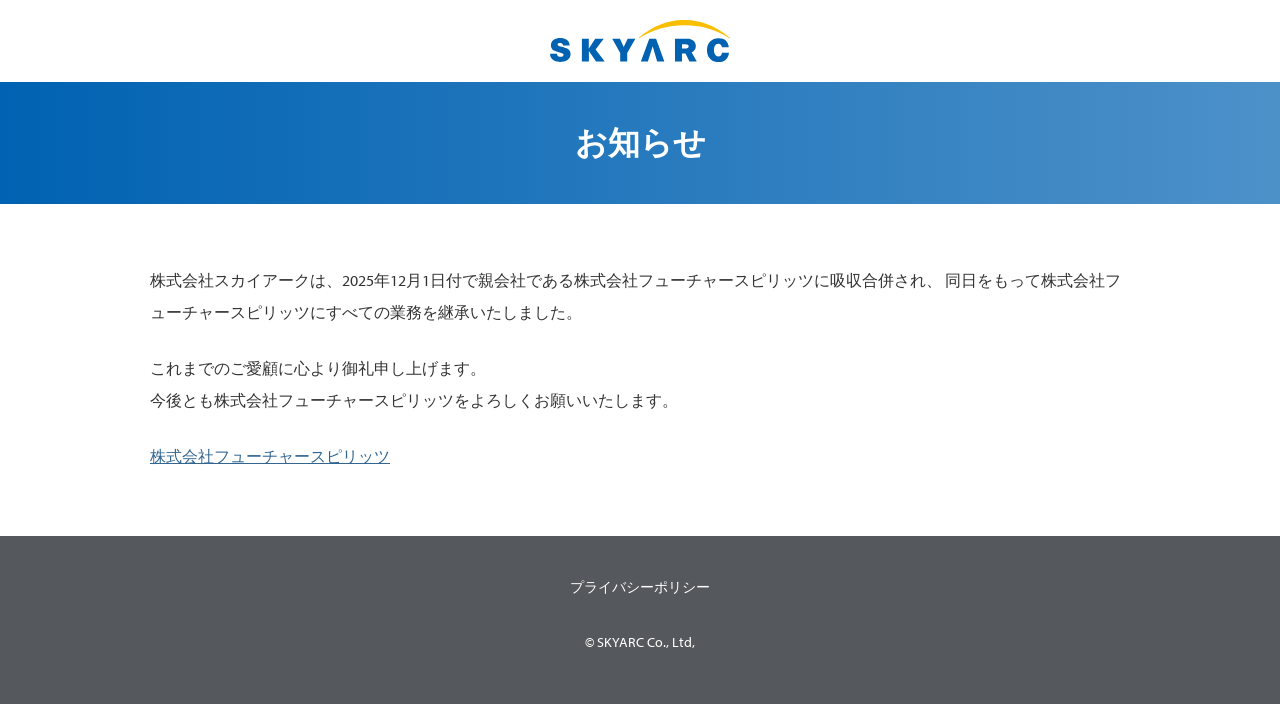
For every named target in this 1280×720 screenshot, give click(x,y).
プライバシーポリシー (640, 587)
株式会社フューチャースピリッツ (270, 456)
